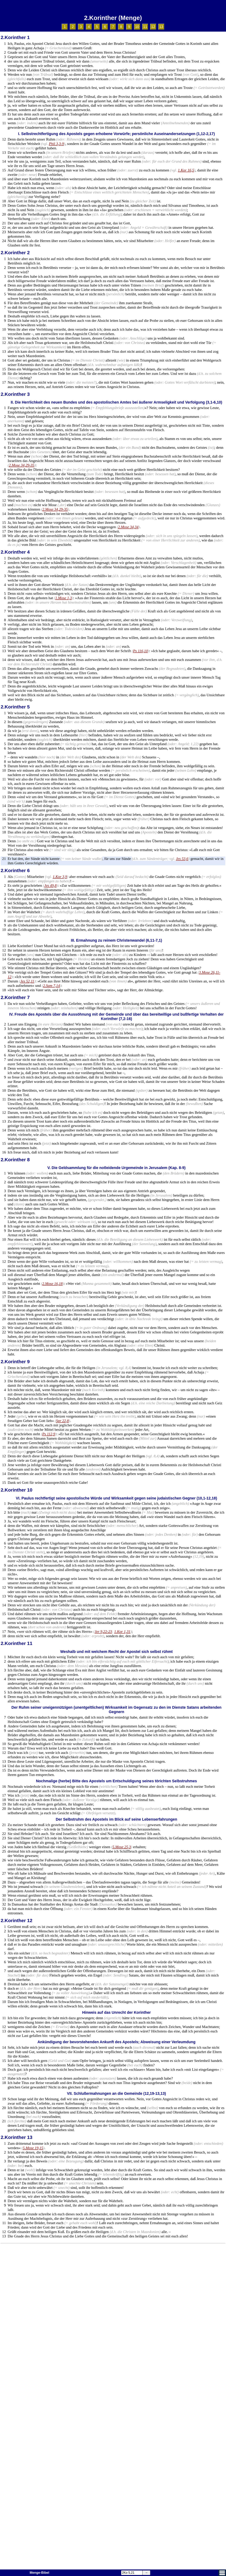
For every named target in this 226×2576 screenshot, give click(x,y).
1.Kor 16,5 (186, 170)
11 (145, 27)
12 (153, 27)
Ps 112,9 (48, 1434)
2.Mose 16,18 (52, 1283)
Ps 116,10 (140, 651)
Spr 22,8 (62, 1421)
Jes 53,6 (182, 859)
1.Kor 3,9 (60, 877)
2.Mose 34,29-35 (21, 465)
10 (137, 27)
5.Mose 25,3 (121, 1847)
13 (161, 27)
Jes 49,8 (50, 885)
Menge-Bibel (39, 2572)
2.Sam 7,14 (51, 985)
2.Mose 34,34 (128, 527)
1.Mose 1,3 (63, 598)
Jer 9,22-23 (103, 1631)
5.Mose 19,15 (33, 2148)
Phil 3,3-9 (56, 144)
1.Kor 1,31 (122, 1631)
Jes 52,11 (27, 981)
